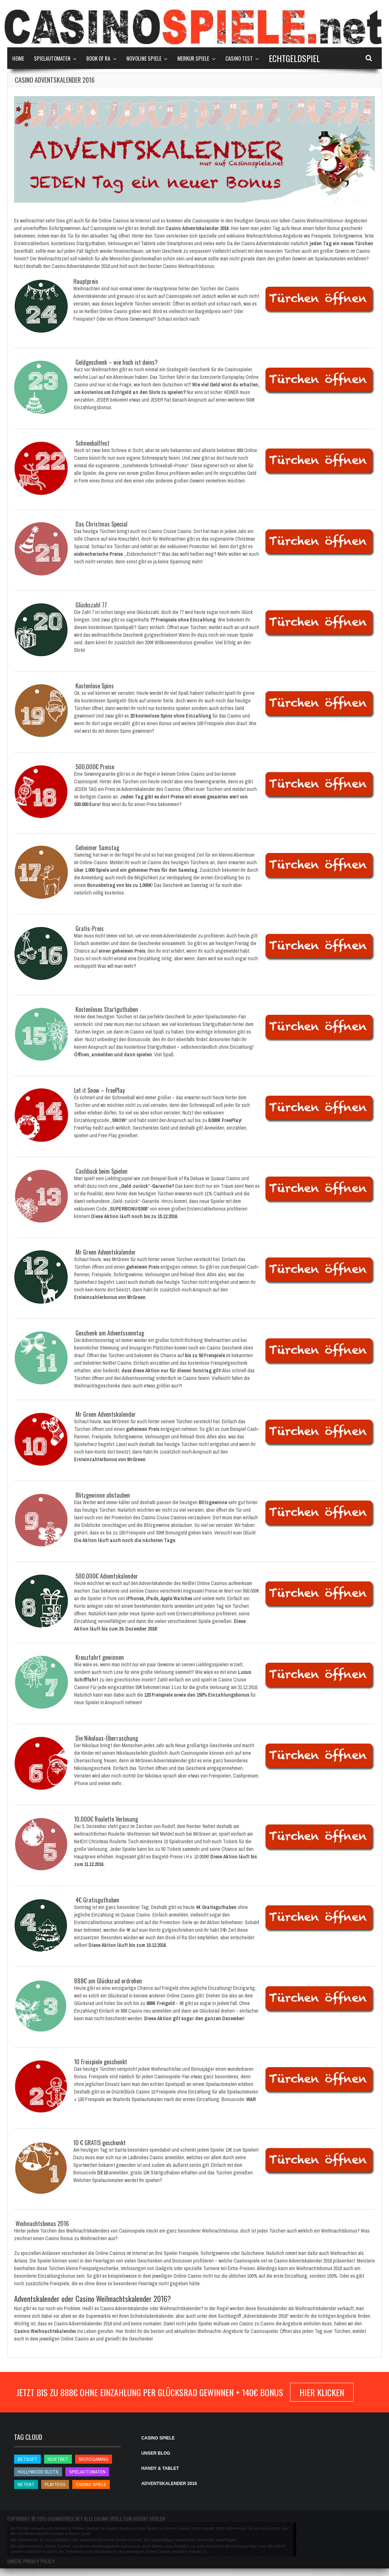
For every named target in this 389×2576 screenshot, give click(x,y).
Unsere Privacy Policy (31, 2561)
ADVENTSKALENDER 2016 (169, 2483)
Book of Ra (98, 58)
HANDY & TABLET (160, 2468)
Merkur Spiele (193, 58)
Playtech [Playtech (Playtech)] (55, 2484)
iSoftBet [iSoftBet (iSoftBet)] (58, 2459)
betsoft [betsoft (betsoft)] (27, 2459)
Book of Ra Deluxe (186, 1178)
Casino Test (239, 58)
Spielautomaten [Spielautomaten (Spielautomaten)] (87, 2472)
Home (18, 58)
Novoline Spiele (143, 58)
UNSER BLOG (155, 2453)
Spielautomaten (52, 58)
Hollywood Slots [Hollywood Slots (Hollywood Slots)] (38, 2472)
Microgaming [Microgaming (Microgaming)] (93, 2459)
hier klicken (321, 2392)
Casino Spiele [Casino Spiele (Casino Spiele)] (91, 2484)
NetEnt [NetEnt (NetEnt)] (26, 2484)
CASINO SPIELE (158, 2438)
